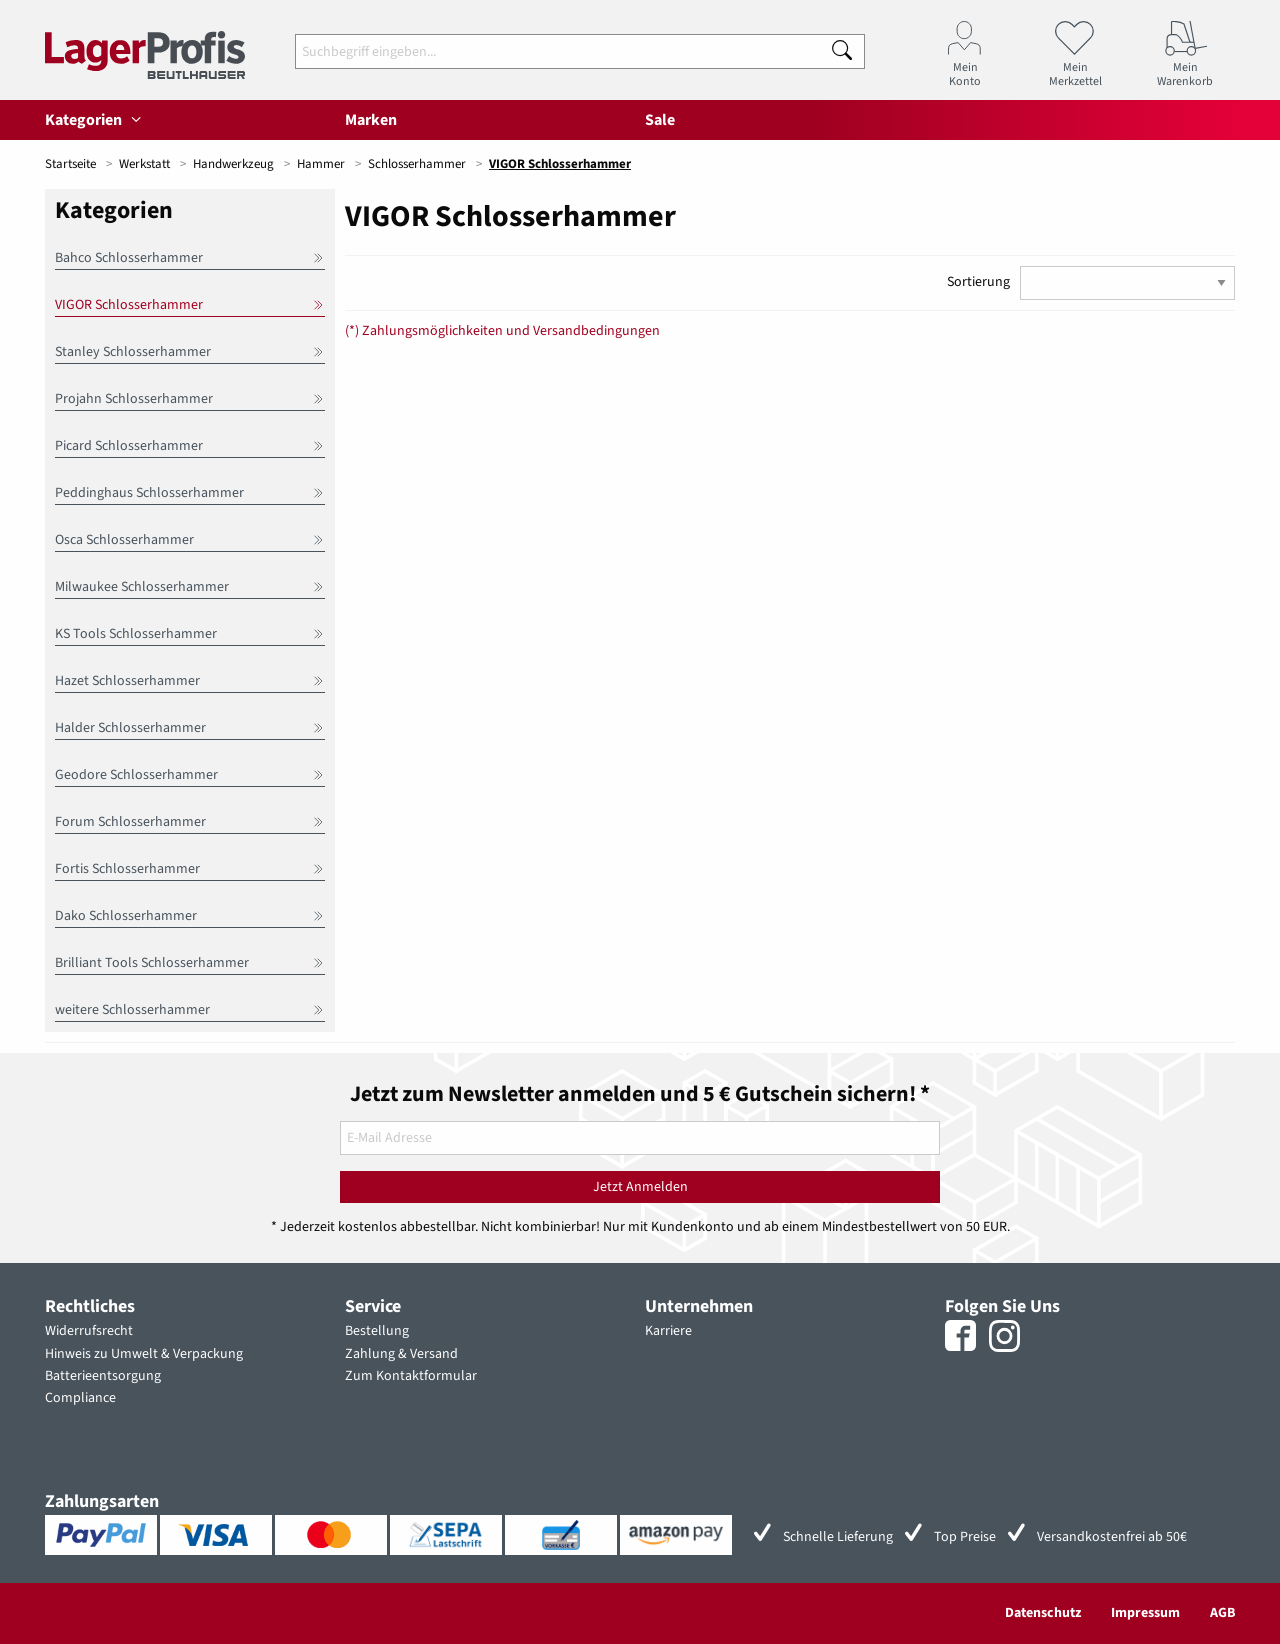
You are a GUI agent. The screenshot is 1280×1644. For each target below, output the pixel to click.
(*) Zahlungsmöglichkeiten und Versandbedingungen (502, 331)
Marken (371, 120)
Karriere (668, 1331)
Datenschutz (1043, 1613)
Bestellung (377, 1331)
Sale (660, 120)
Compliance (80, 1398)
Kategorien (96, 120)
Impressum (1145, 1613)
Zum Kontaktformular (411, 1376)
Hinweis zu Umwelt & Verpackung (144, 1354)
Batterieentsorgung (103, 1376)
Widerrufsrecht (89, 1331)
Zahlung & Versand (401, 1354)
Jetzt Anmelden (640, 1187)
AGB (1222, 1613)
